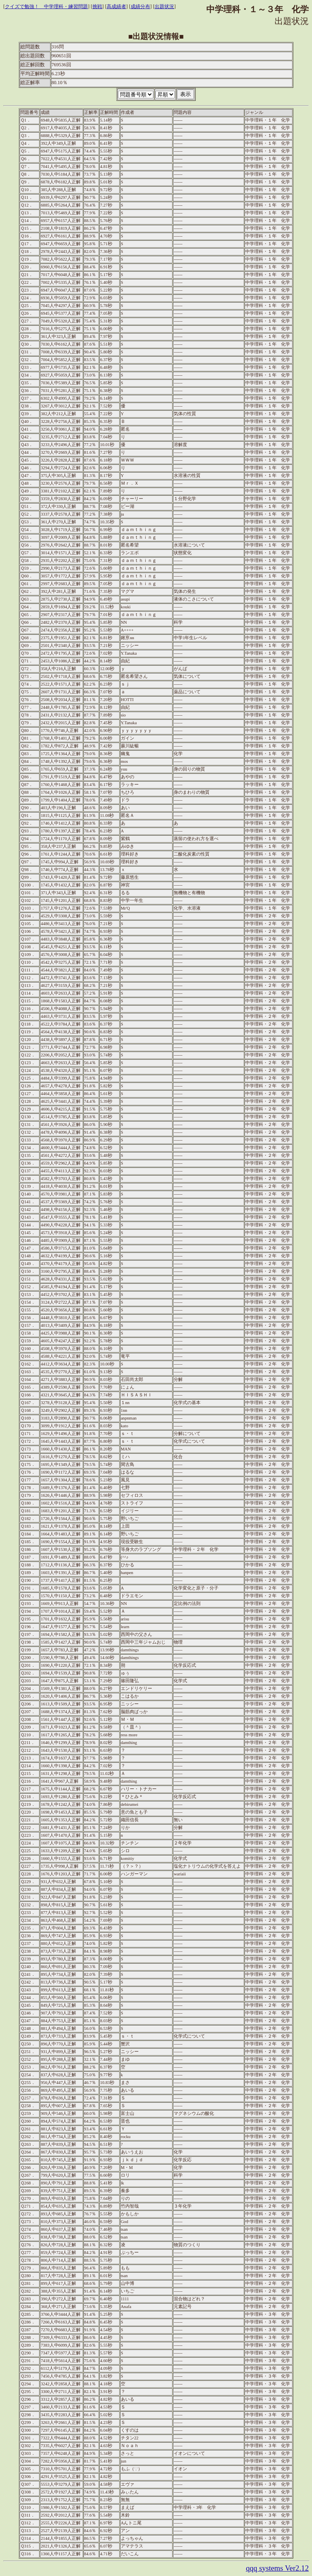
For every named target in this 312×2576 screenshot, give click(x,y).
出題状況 (164, 6)
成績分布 (140, 6)
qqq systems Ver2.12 (277, 2568)
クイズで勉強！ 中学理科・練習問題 (46, 6)
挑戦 (97, 6)
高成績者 (116, 6)
